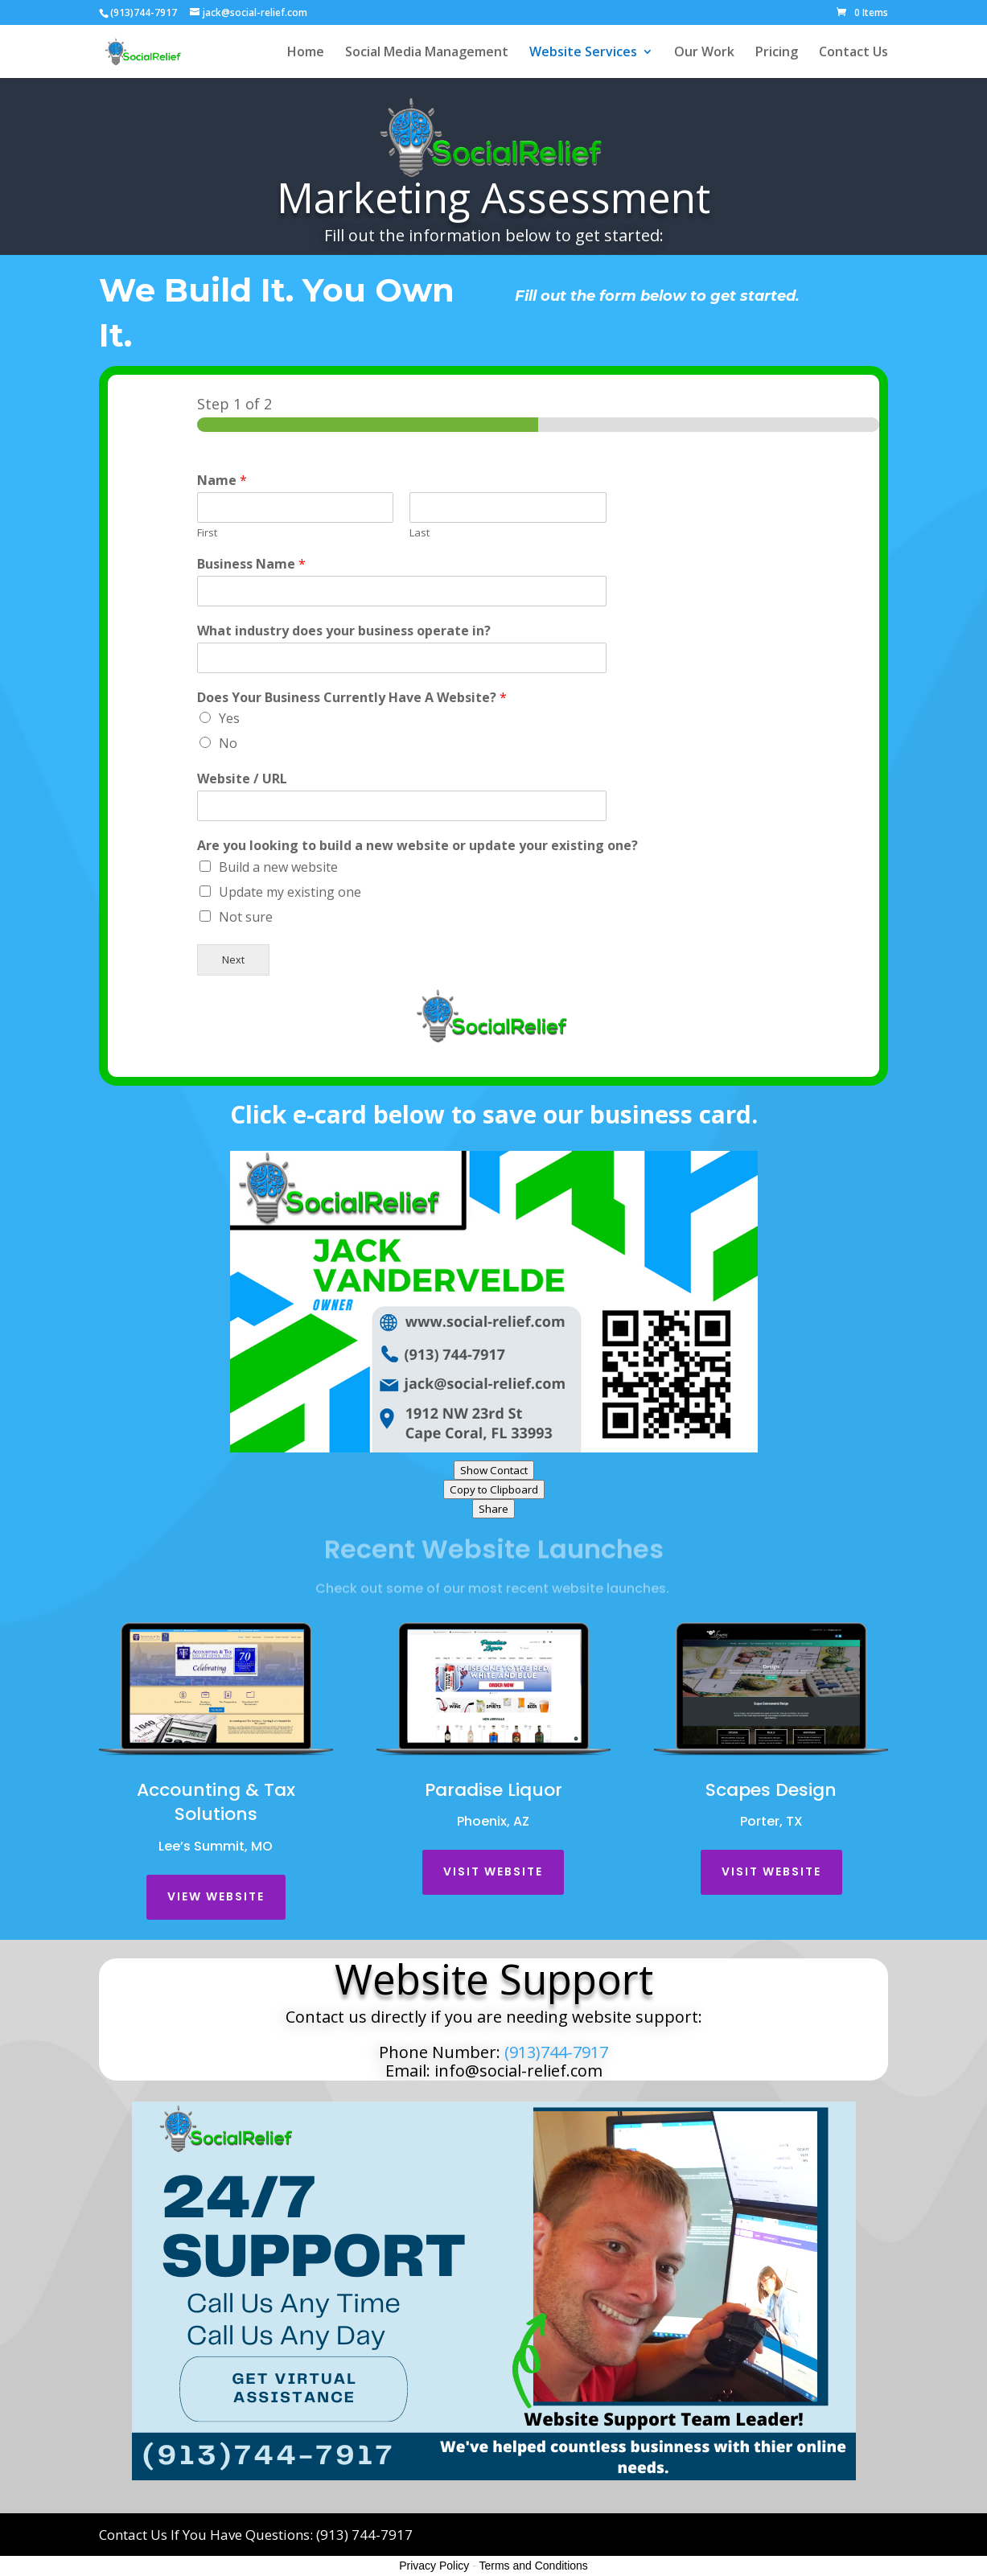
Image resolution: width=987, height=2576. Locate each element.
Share (493, 1509)
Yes (229, 718)
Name (222, 480)
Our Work (704, 53)
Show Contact (494, 1470)
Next (233, 960)
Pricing (776, 53)
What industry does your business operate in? (344, 630)
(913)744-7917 (554, 2052)
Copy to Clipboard (494, 1489)
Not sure (246, 917)
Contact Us (853, 53)
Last (419, 533)
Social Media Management (426, 53)
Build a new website (278, 867)
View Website (216, 1896)
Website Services (583, 53)
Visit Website (493, 1871)
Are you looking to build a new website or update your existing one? (417, 845)
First (207, 533)
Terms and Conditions (533, 2565)
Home (305, 53)
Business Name (251, 564)
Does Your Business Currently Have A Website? (352, 697)
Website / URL (242, 778)
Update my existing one (290, 892)
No (228, 743)
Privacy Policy (434, 2565)
